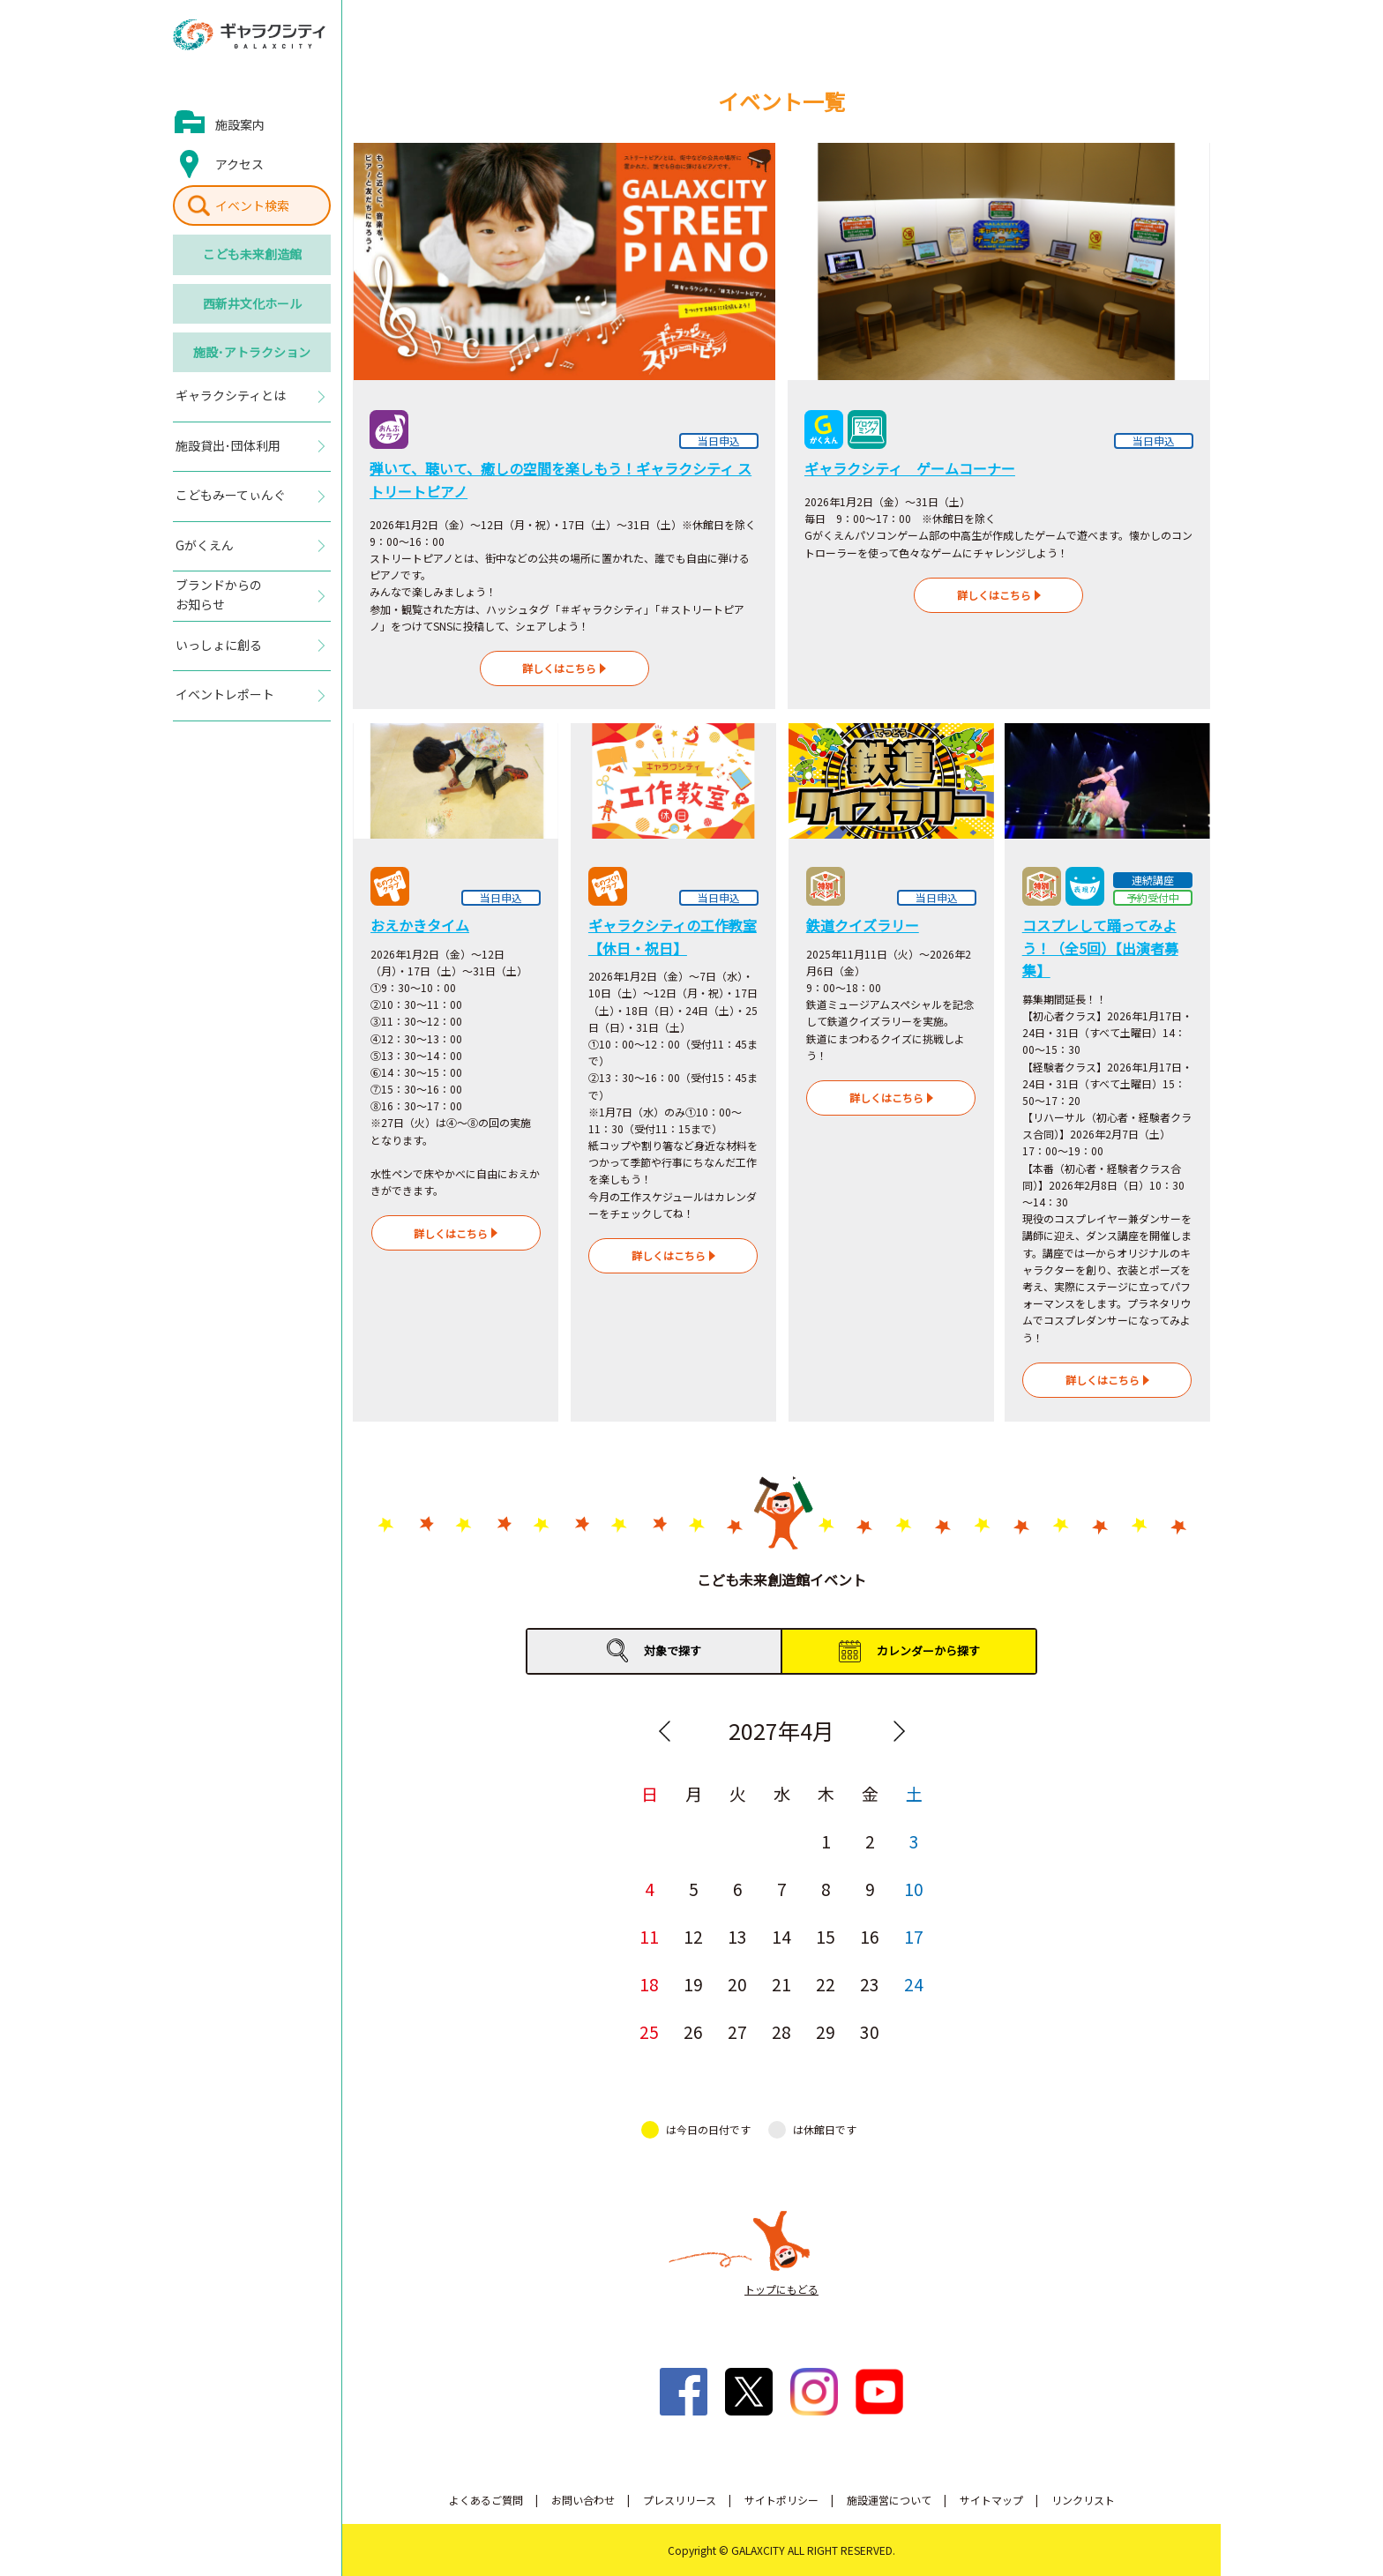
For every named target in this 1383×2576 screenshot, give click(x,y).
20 (737, 1984)
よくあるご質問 (486, 2499)
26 (693, 2031)
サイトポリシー (781, 2499)
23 (869, 1984)
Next (898, 1731)
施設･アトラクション (251, 352)
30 (869, 2031)
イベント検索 (252, 205)
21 (781, 1984)
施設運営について (889, 2499)
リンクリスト (1083, 2499)
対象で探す (672, 1650)
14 (781, 1936)
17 (913, 1936)
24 (913, 1984)
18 (649, 1984)
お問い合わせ (583, 2499)
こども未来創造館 (252, 254)
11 (649, 1936)
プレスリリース (679, 2499)
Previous (664, 1731)
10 (913, 1888)
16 (869, 1936)
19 (693, 1984)
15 (825, 1936)
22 (825, 1984)
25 (649, 2031)
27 (737, 2031)
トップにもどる (781, 2288)
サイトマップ (991, 2499)
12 (693, 1936)
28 (781, 2031)
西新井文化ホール (252, 303)
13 (737, 1936)
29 (825, 2031)
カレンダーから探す (928, 1650)
